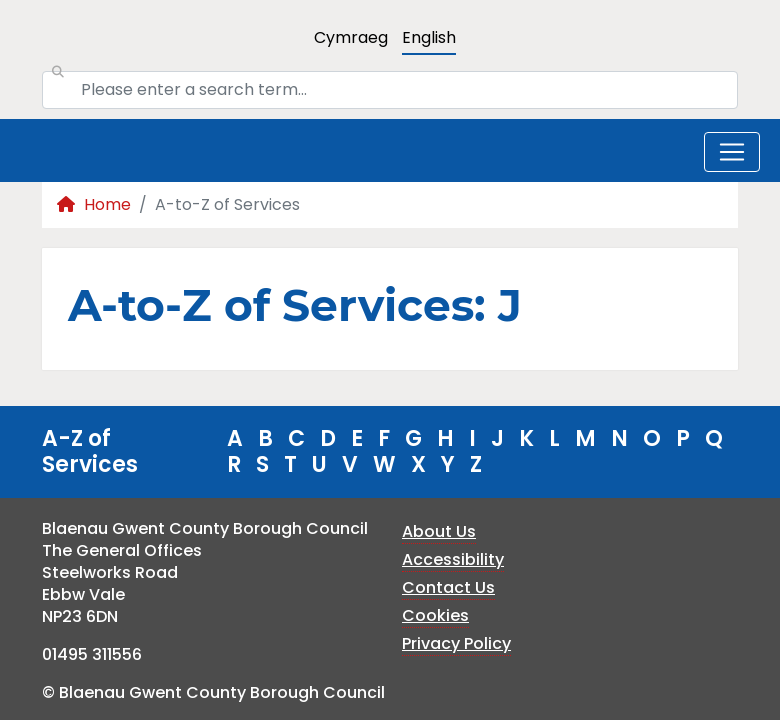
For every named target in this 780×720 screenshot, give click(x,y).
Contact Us (448, 587)
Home (94, 204)
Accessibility (453, 559)
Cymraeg (351, 37)
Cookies (435, 615)
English (429, 37)
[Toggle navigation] (732, 152)
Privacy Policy (456, 643)
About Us (439, 531)
